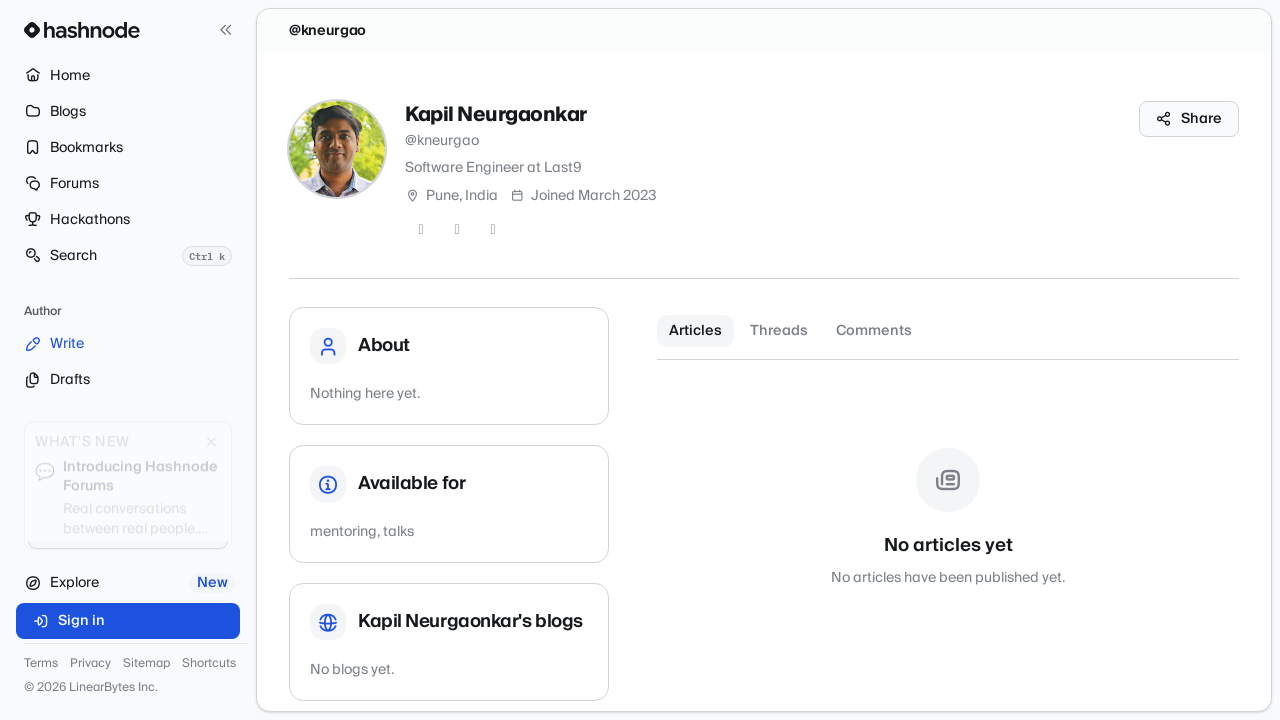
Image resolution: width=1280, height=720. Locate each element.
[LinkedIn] (493, 230)
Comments (874, 331)
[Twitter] (421, 230)
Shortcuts (209, 664)
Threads (779, 331)
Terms (41, 664)
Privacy (90, 664)
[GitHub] (457, 230)
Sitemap (146, 664)
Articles (695, 331)
